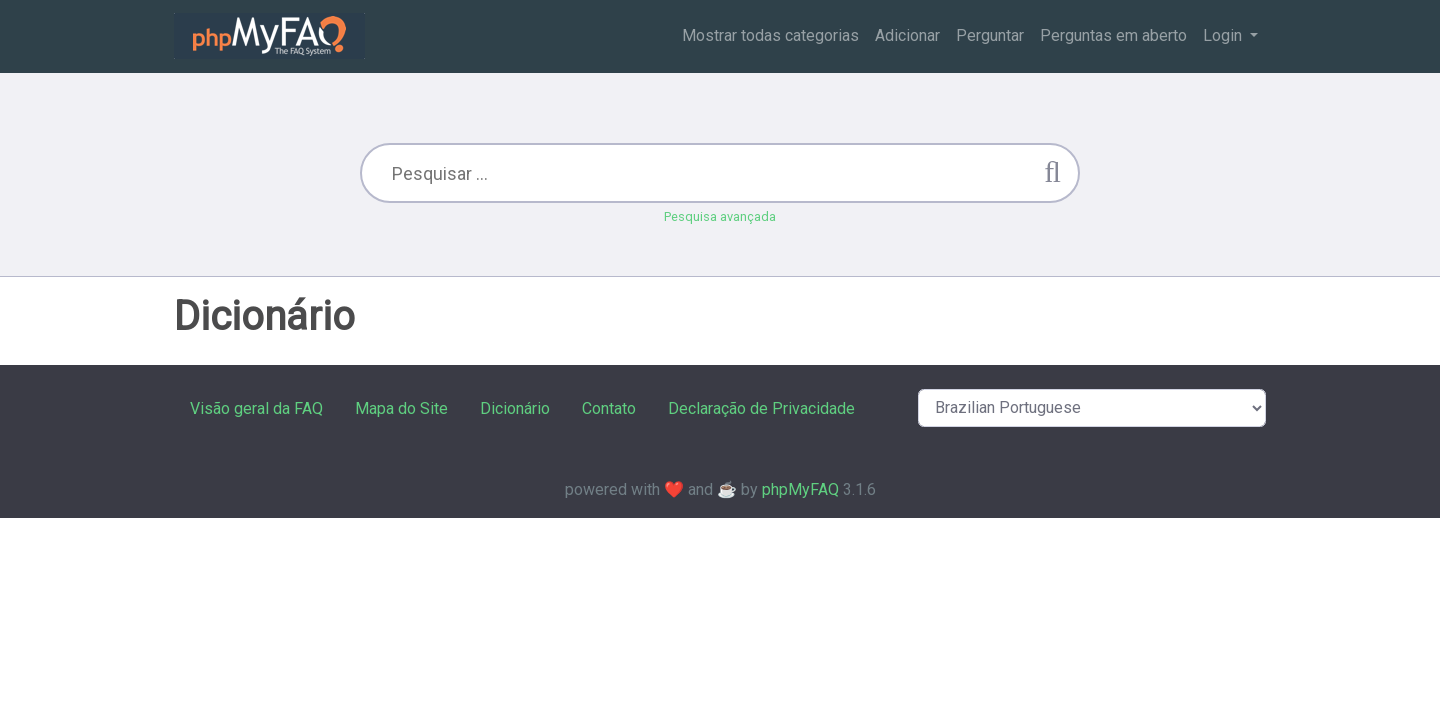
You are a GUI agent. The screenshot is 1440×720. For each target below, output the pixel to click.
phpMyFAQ (800, 489)
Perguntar (990, 35)
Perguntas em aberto (1113, 35)
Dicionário (515, 408)
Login (1224, 35)
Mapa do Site (401, 408)
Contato (609, 408)
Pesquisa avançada (720, 216)
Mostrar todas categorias (770, 35)
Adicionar (907, 35)
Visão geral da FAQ (256, 408)
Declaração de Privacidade (761, 408)
